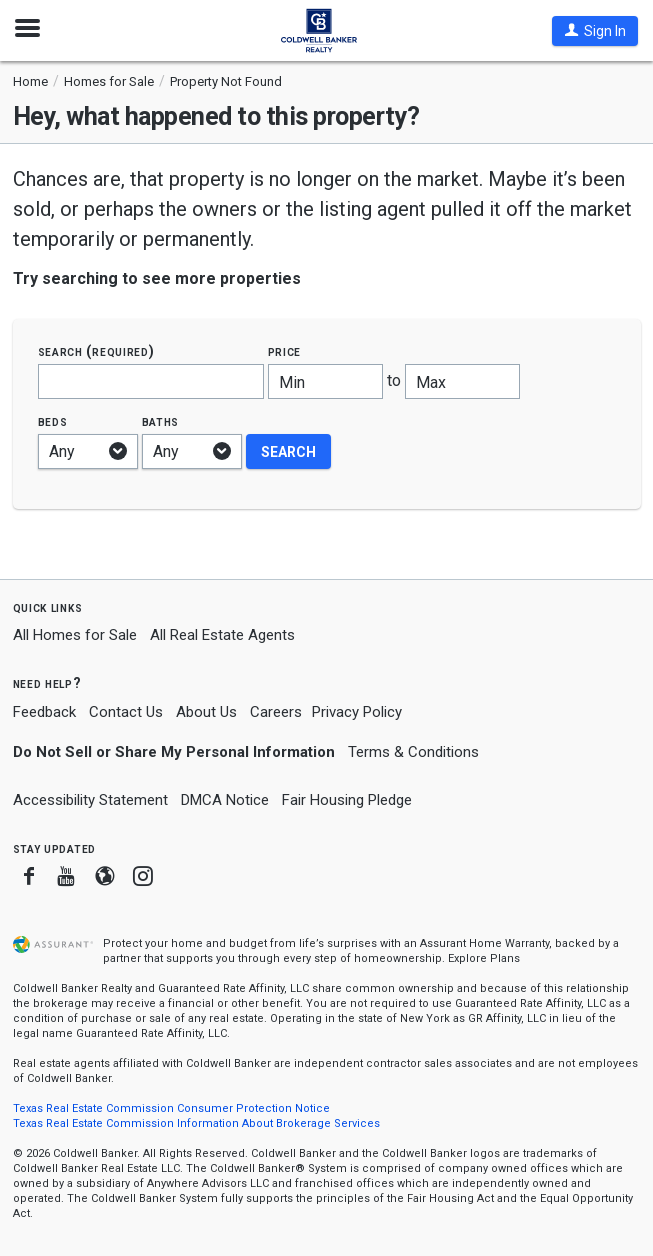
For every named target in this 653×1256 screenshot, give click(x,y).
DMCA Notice (225, 800)
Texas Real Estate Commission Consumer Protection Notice (171, 1108)
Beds (53, 421)
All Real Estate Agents (222, 635)
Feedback (44, 712)
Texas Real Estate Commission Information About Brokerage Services (196, 1123)
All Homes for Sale (75, 635)
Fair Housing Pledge (347, 800)
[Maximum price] (462, 381)
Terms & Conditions (413, 752)
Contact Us (126, 712)
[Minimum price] (325, 381)
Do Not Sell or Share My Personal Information (174, 752)
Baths (161, 421)
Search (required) (96, 351)
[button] (595, 31)
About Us (206, 712)
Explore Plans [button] (484, 958)
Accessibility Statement (90, 800)
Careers (276, 712)
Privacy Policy (357, 712)
